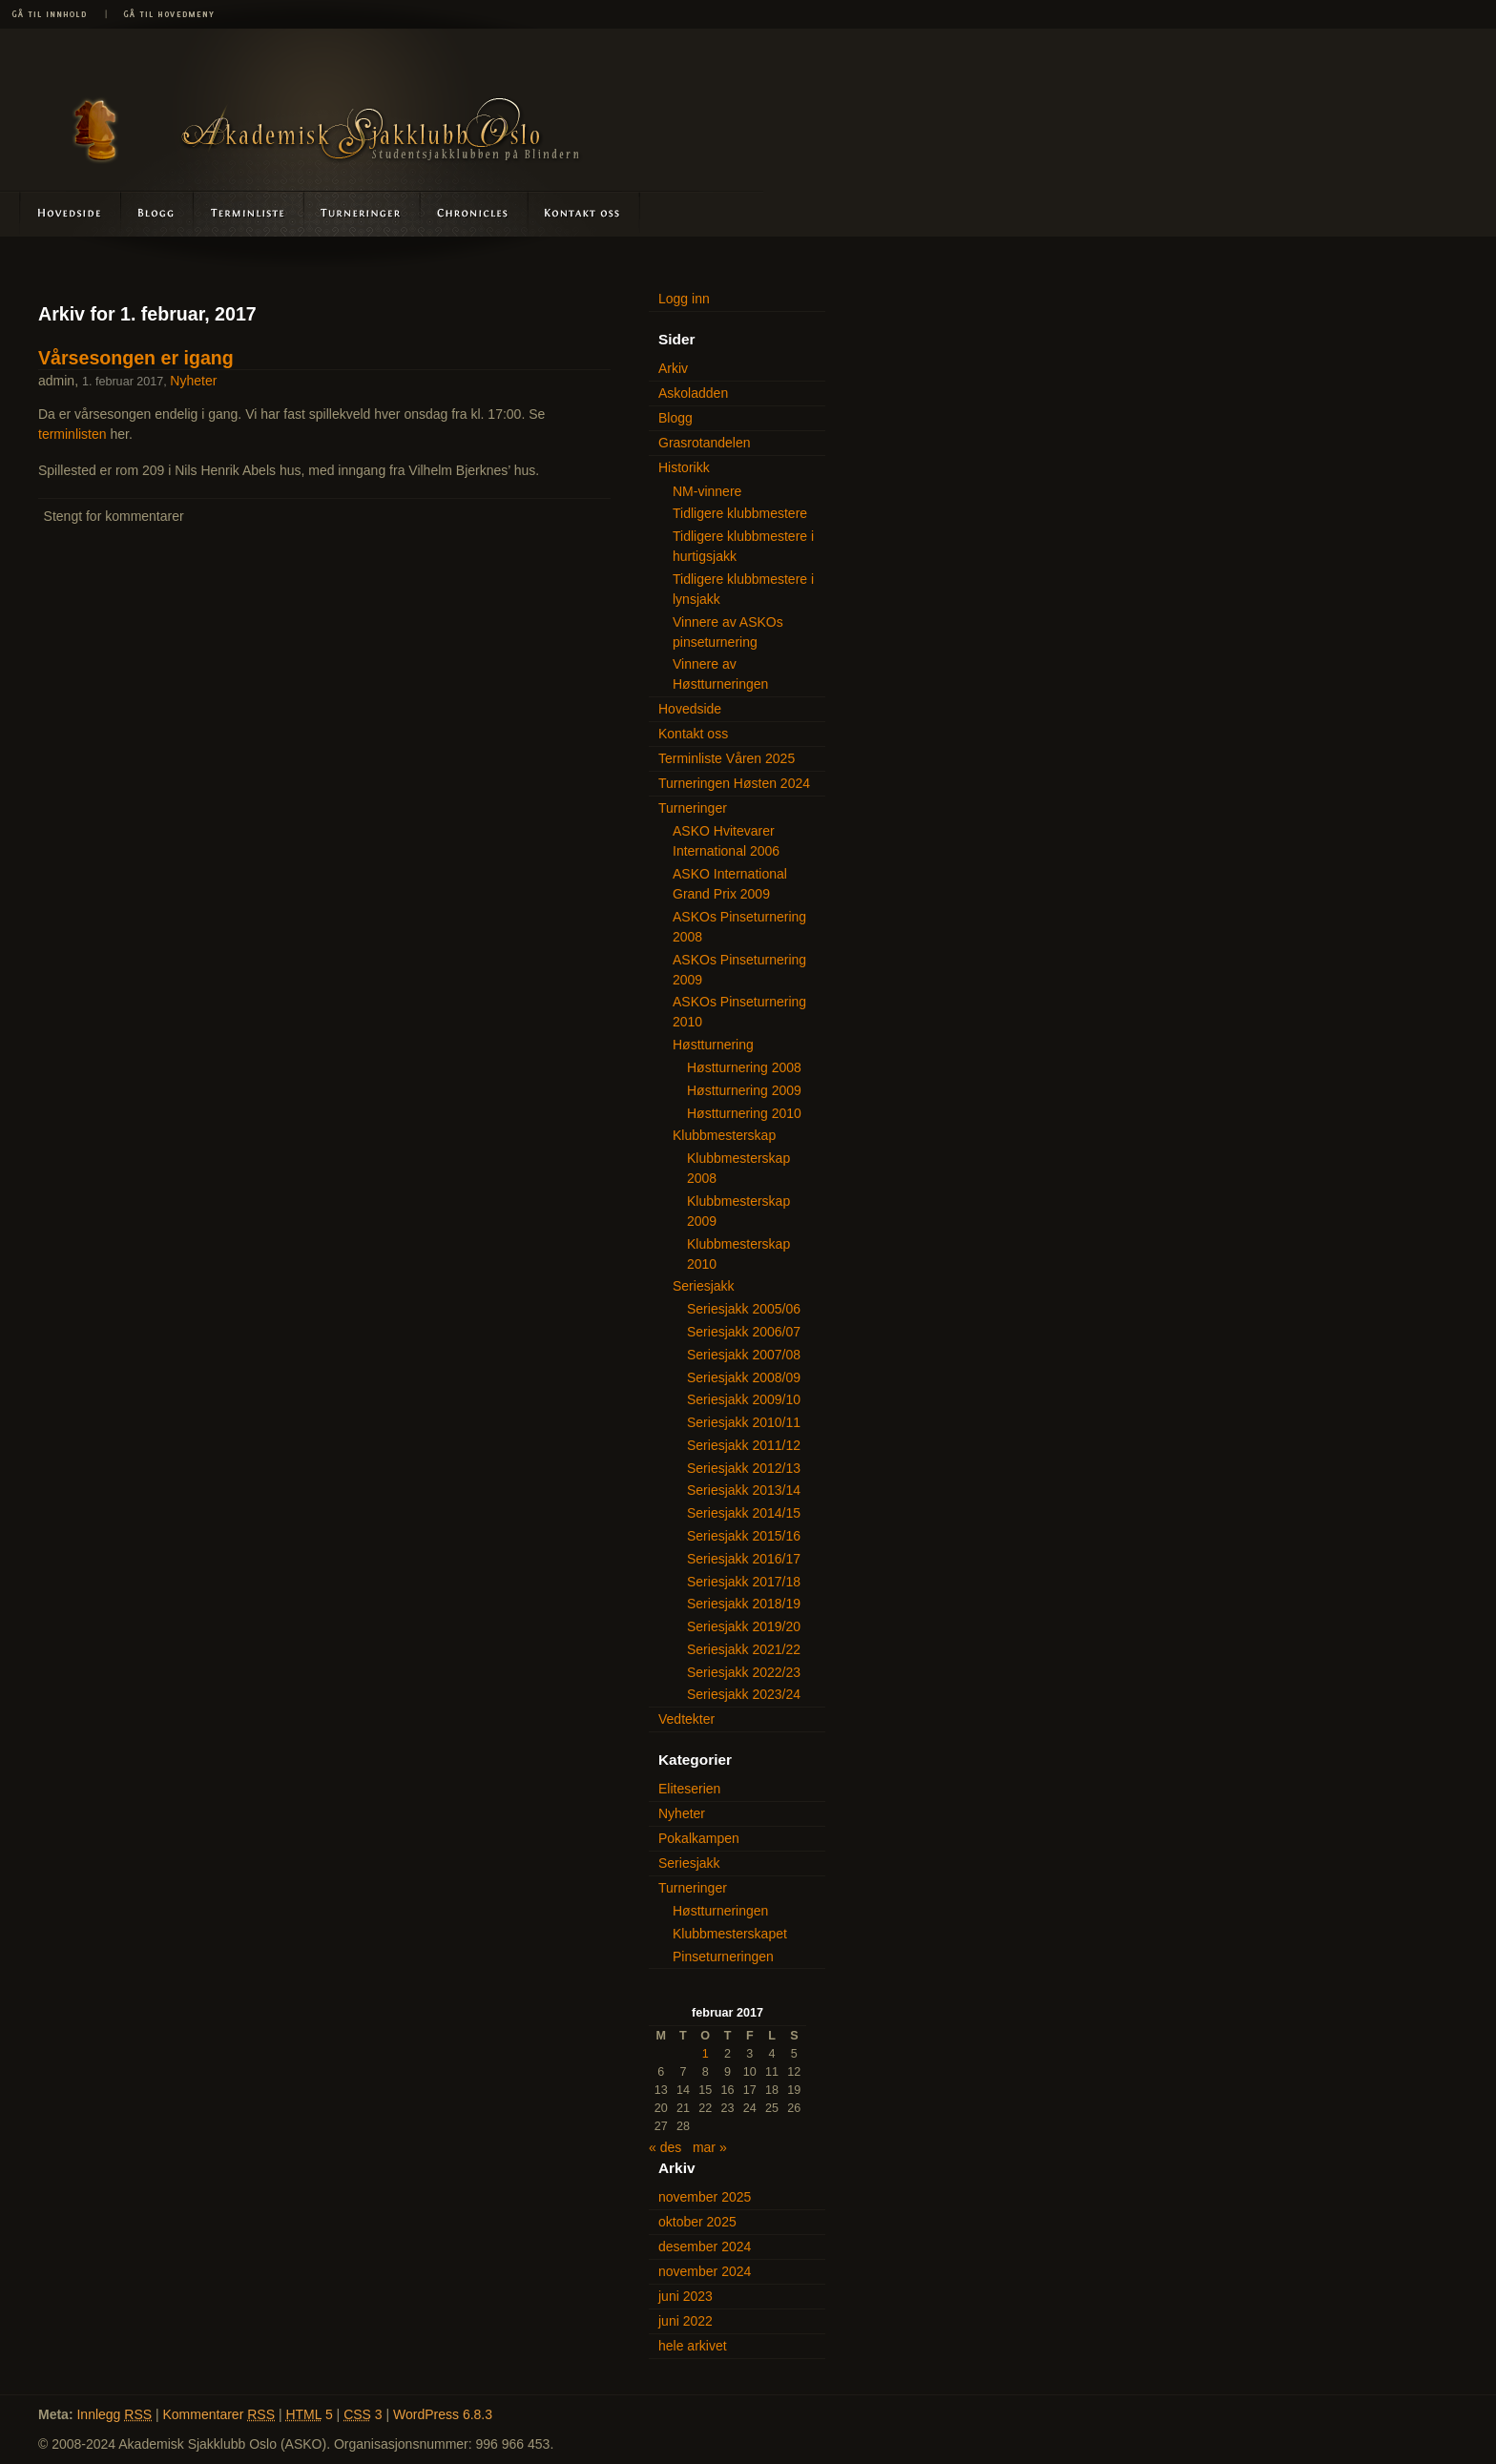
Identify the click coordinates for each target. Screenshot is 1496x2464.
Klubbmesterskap (724, 1135)
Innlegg (114, 2414)
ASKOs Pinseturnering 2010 (739, 1011)
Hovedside (60, 213)
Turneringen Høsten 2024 (734, 783)
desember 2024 (704, 2246)
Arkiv (673, 368)
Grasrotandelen (704, 442)
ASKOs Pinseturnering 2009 (739, 969)
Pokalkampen (698, 1838)
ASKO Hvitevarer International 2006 (726, 841)
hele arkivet (692, 2345)
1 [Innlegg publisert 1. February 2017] (705, 2053)
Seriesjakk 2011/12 (743, 1445)
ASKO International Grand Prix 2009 (730, 883)
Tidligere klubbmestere (740, 513)
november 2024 (704, 2271)
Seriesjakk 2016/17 (743, 1558)
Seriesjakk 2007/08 (743, 1354)
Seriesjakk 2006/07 (743, 1331)
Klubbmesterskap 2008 (738, 1168)
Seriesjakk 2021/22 (743, 1649)
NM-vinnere (707, 491)
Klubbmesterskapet (730, 1933)
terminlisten (72, 434)
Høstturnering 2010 (744, 1113)
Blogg (158, 213)
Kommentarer (219, 2414)
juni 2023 (685, 2296)
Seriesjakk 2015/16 (743, 1535)
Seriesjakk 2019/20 (743, 1626)
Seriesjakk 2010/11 (743, 1422)
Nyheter (193, 380)
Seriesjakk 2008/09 (743, 1377)
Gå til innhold (52, 14)
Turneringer (362, 213)
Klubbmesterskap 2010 (738, 1254)
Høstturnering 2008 (744, 1067)
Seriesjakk (704, 1286)
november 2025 (704, 2197)
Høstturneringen (720, 1910)
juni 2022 (685, 2321)
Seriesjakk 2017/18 (743, 1581)
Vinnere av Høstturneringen (720, 674)
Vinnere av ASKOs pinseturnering (728, 632)
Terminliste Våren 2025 (726, 758)
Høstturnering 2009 (744, 1090)
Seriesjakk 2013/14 (743, 1490)
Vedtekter (686, 1719)
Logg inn (684, 298)
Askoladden (473, 213)
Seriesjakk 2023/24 (743, 1694)
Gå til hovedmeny (162, 14)
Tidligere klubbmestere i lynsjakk (743, 589)
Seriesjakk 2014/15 (743, 1513)
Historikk (684, 467)
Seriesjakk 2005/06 (743, 1308)
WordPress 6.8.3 (442, 2414)
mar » (710, 2147)
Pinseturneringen (723, 1956)
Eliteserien (689, 1788)
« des (665, 2147)
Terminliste (249, 213)
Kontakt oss (583, 213)
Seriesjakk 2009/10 (743, 1399)
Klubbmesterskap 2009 (738, 1211)
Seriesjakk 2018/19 (743, 1603)
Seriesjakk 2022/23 (743, 1672)
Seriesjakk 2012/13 (743, 1468)
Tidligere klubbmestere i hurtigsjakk (743, 546)
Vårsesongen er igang (136, 357)
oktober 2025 (697, 2221)
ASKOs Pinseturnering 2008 (739, 926)
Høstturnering (713, 1044)
